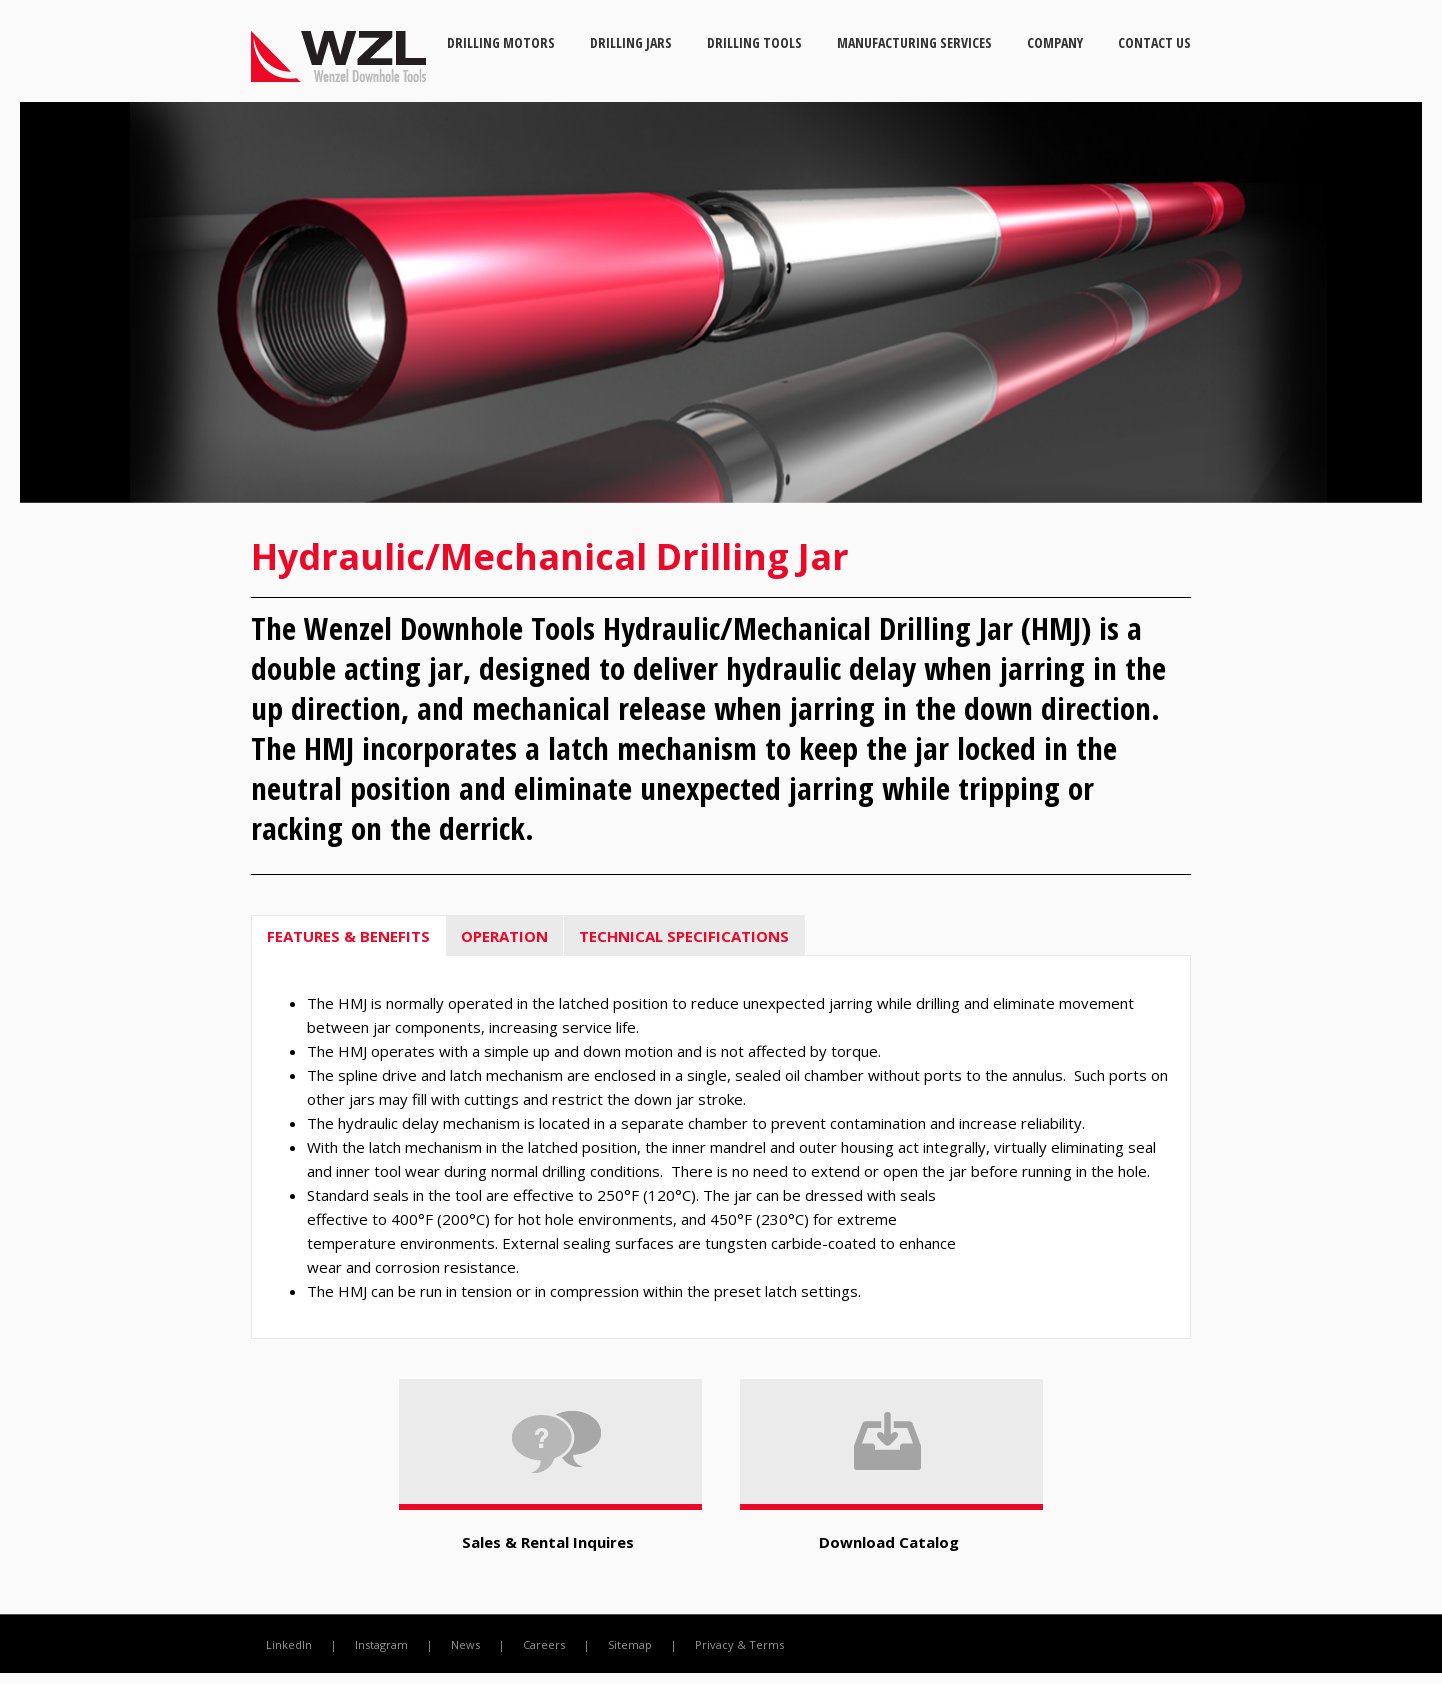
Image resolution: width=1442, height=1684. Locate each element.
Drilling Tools (754, 42)
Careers (544, 1644)
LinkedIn (289, 1644)
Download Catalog (889, 1542)
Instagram (381, 1644)
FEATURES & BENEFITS (348, 936)
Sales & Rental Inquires (548, 1542)
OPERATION (504, 936)
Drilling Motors (501, 42)
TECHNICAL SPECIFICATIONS (684, 936)
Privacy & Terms (739, 1644)
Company (1055, 42)
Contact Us (1154, 42)
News (465, 1644)
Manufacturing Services (914, 42)
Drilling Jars (631, 42)
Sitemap (630, 1644)
